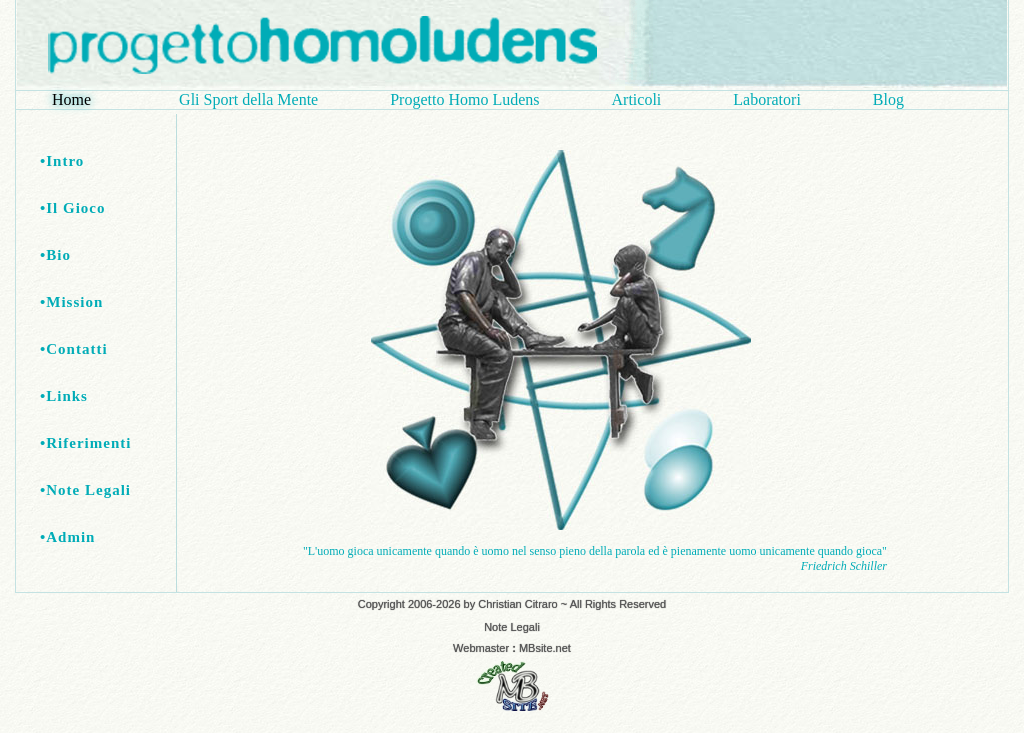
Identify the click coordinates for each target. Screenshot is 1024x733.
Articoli (637, 99)
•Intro (62, 161)
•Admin (67, 537)
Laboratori (767, 99)
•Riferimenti (85, 443)
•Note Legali (85, 490)
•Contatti (74, 349)
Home (79, 99)
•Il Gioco (73, 208)
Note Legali (512, 627)
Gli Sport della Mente (248, 99)
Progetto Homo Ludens (464, 99)
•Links (64, 396)
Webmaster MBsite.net (512, 648)
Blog (888, 99)
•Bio (55, 255)
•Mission (71, 302)
